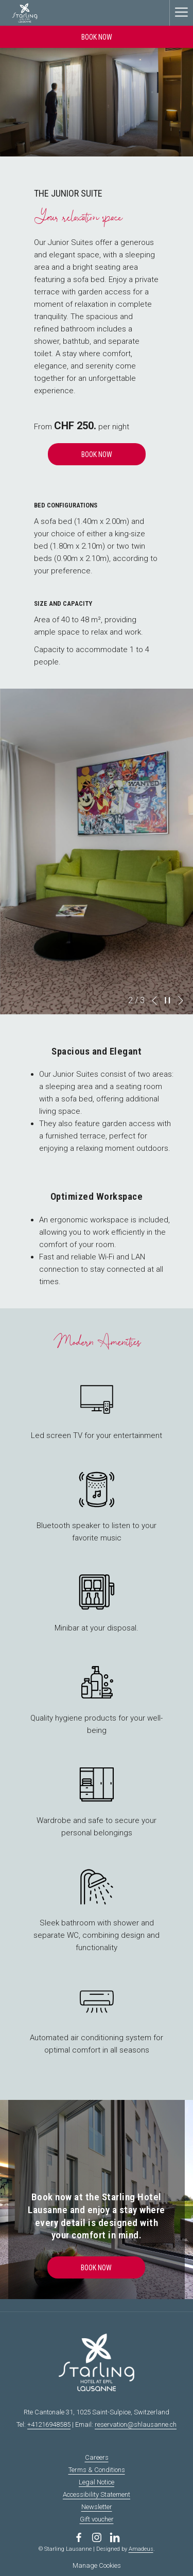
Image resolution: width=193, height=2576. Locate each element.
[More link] (181, 13)
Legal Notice (96, 2482)
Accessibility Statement (96, 2494)
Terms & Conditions (96, 2470)
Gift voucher (97, 2519)
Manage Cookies (97, 2565)
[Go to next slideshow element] (180, 1000)
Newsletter (96, 2507)
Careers (97, 2457)
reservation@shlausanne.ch (136, 2424)
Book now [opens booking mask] (96, 37)
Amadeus (141, 2549)
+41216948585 (49, 2424)
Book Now (96, 454)
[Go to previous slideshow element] (154, 1000)
